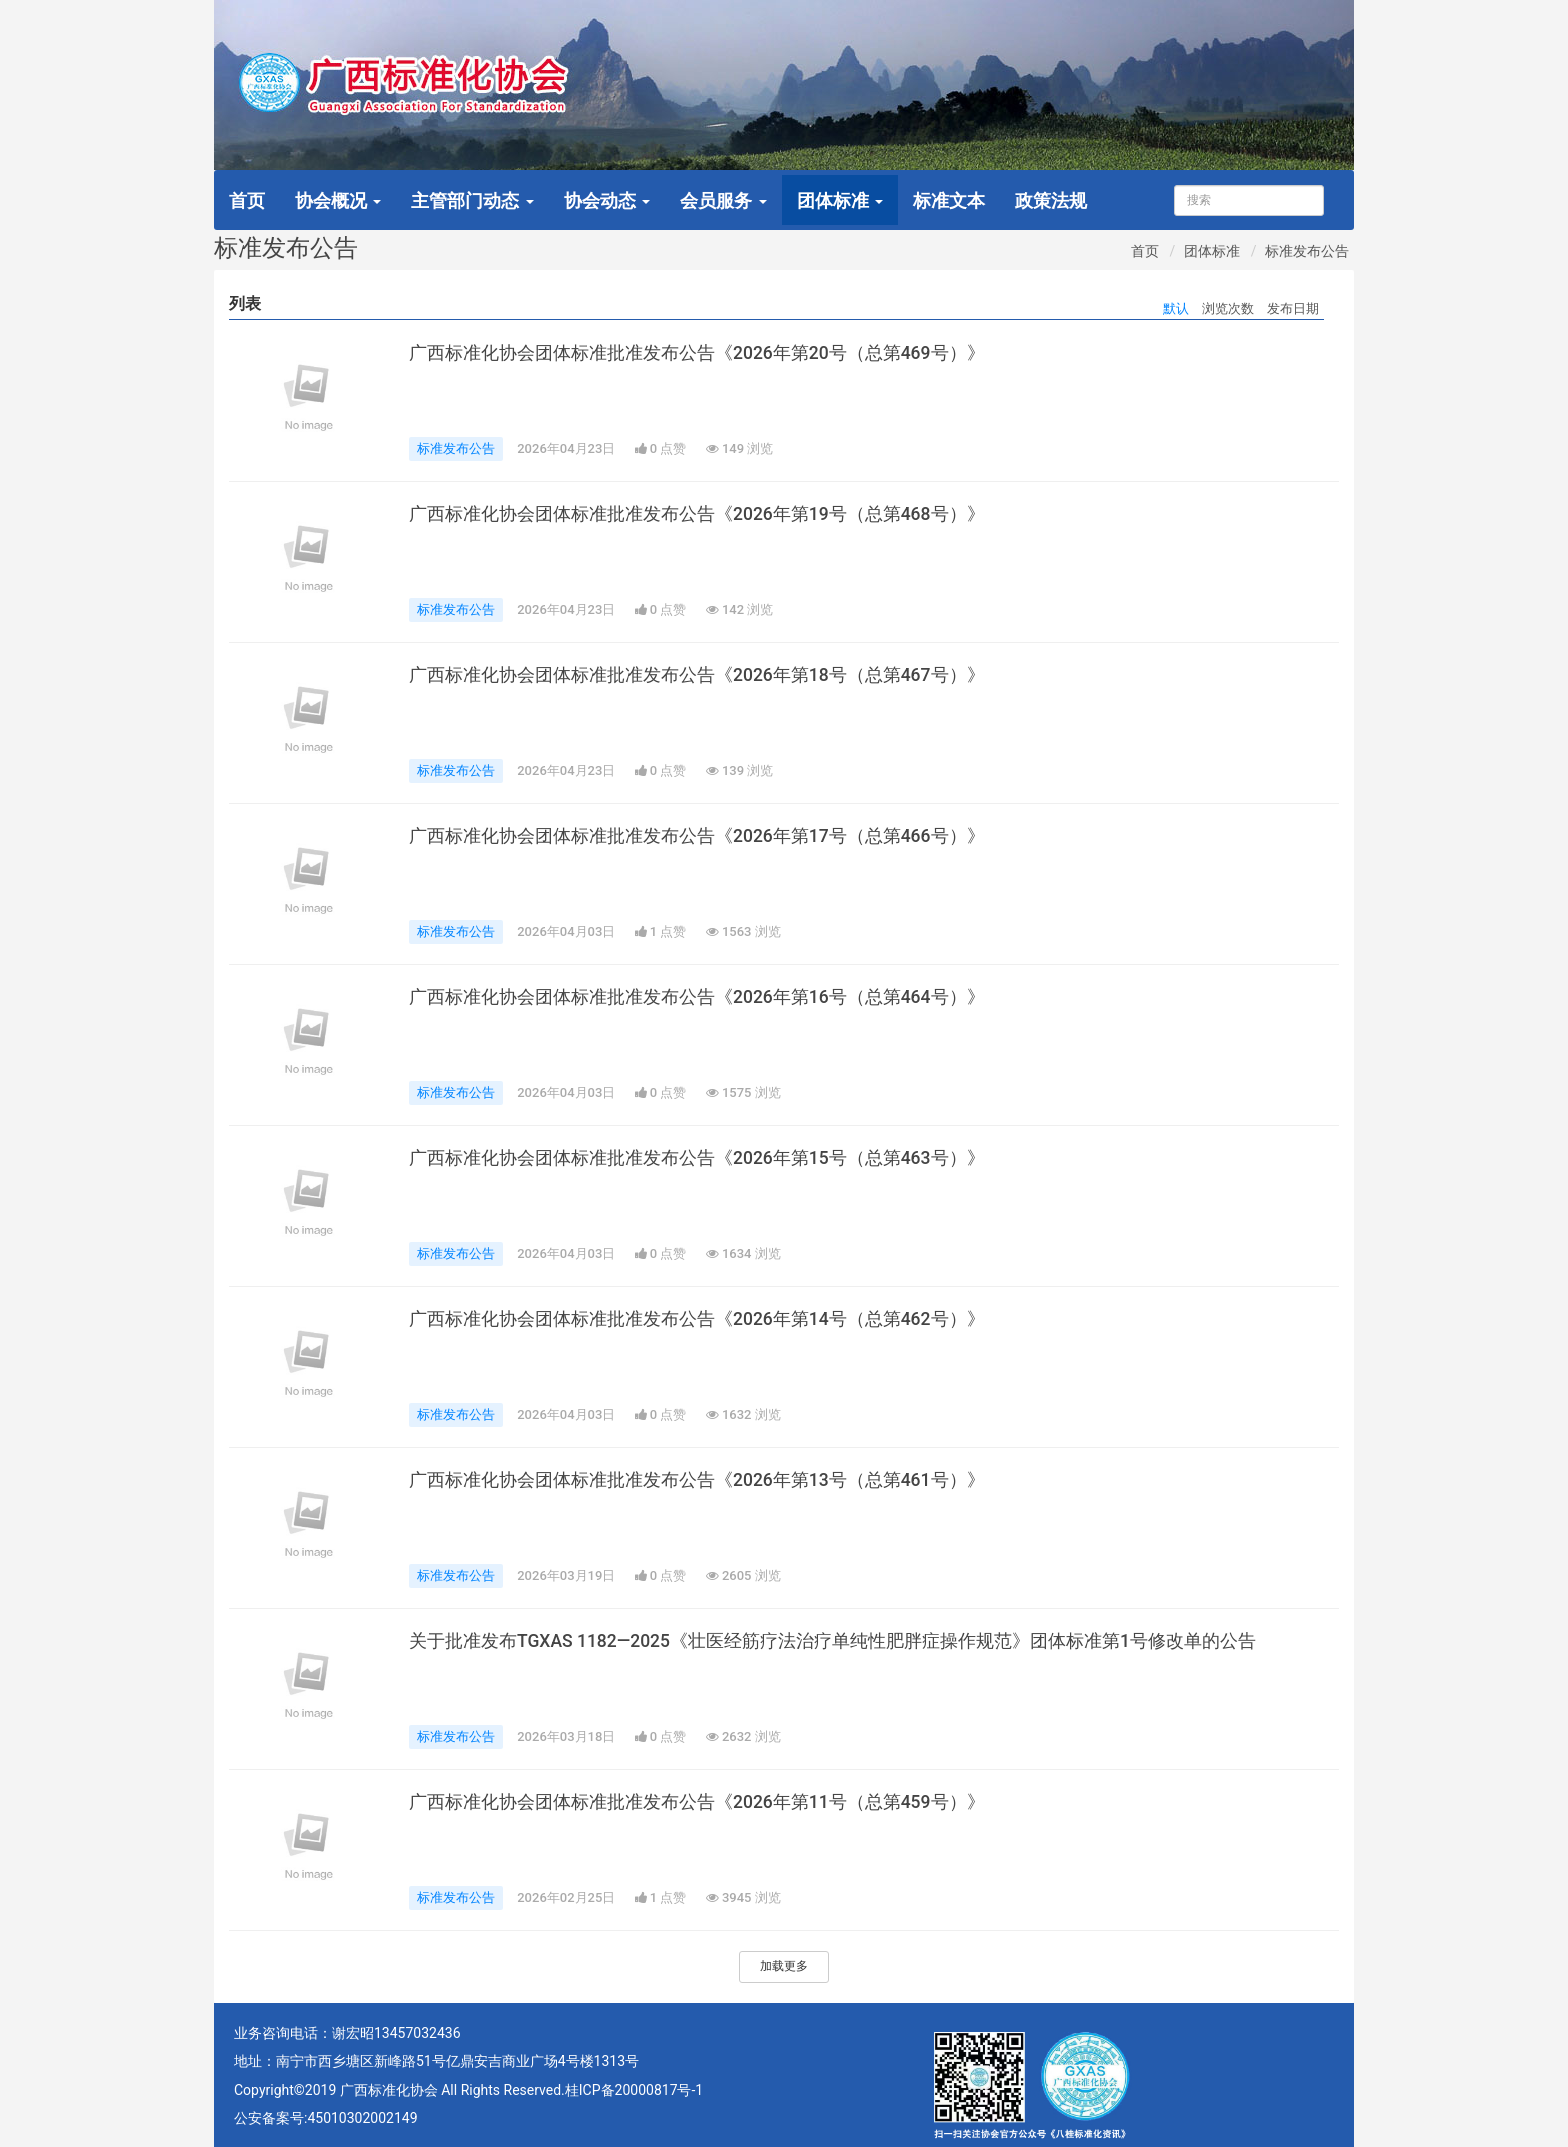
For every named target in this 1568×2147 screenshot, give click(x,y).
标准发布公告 (1307, 251)
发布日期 (1293, 308)
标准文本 (949, 200)
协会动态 (607, 200)
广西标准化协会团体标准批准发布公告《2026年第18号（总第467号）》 (697, 675)
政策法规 (1051, 200)
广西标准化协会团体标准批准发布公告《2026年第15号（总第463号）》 (697, 1158)
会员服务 (723, 200)
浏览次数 (1228, 308)
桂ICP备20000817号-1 (634, 2090)
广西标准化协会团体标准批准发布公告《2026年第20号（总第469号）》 (697, 353)
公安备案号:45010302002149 (326, 2118)
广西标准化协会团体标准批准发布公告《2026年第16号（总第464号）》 (697, 997)
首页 (247, 200)
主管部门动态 (472, 200)
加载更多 (784, 1966)
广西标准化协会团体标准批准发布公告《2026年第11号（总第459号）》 (697, 1802)
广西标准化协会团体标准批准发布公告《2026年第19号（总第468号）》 (697, 514)
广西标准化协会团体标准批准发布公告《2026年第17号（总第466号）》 (697, 836)
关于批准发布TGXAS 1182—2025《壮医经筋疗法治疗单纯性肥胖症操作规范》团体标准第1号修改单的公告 (832, 1641)
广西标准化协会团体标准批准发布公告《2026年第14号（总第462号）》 (697, 1319)
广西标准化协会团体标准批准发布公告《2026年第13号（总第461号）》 (697, 1480)
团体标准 (840, 200)
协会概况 (338, 200)
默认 (1176, 308)
